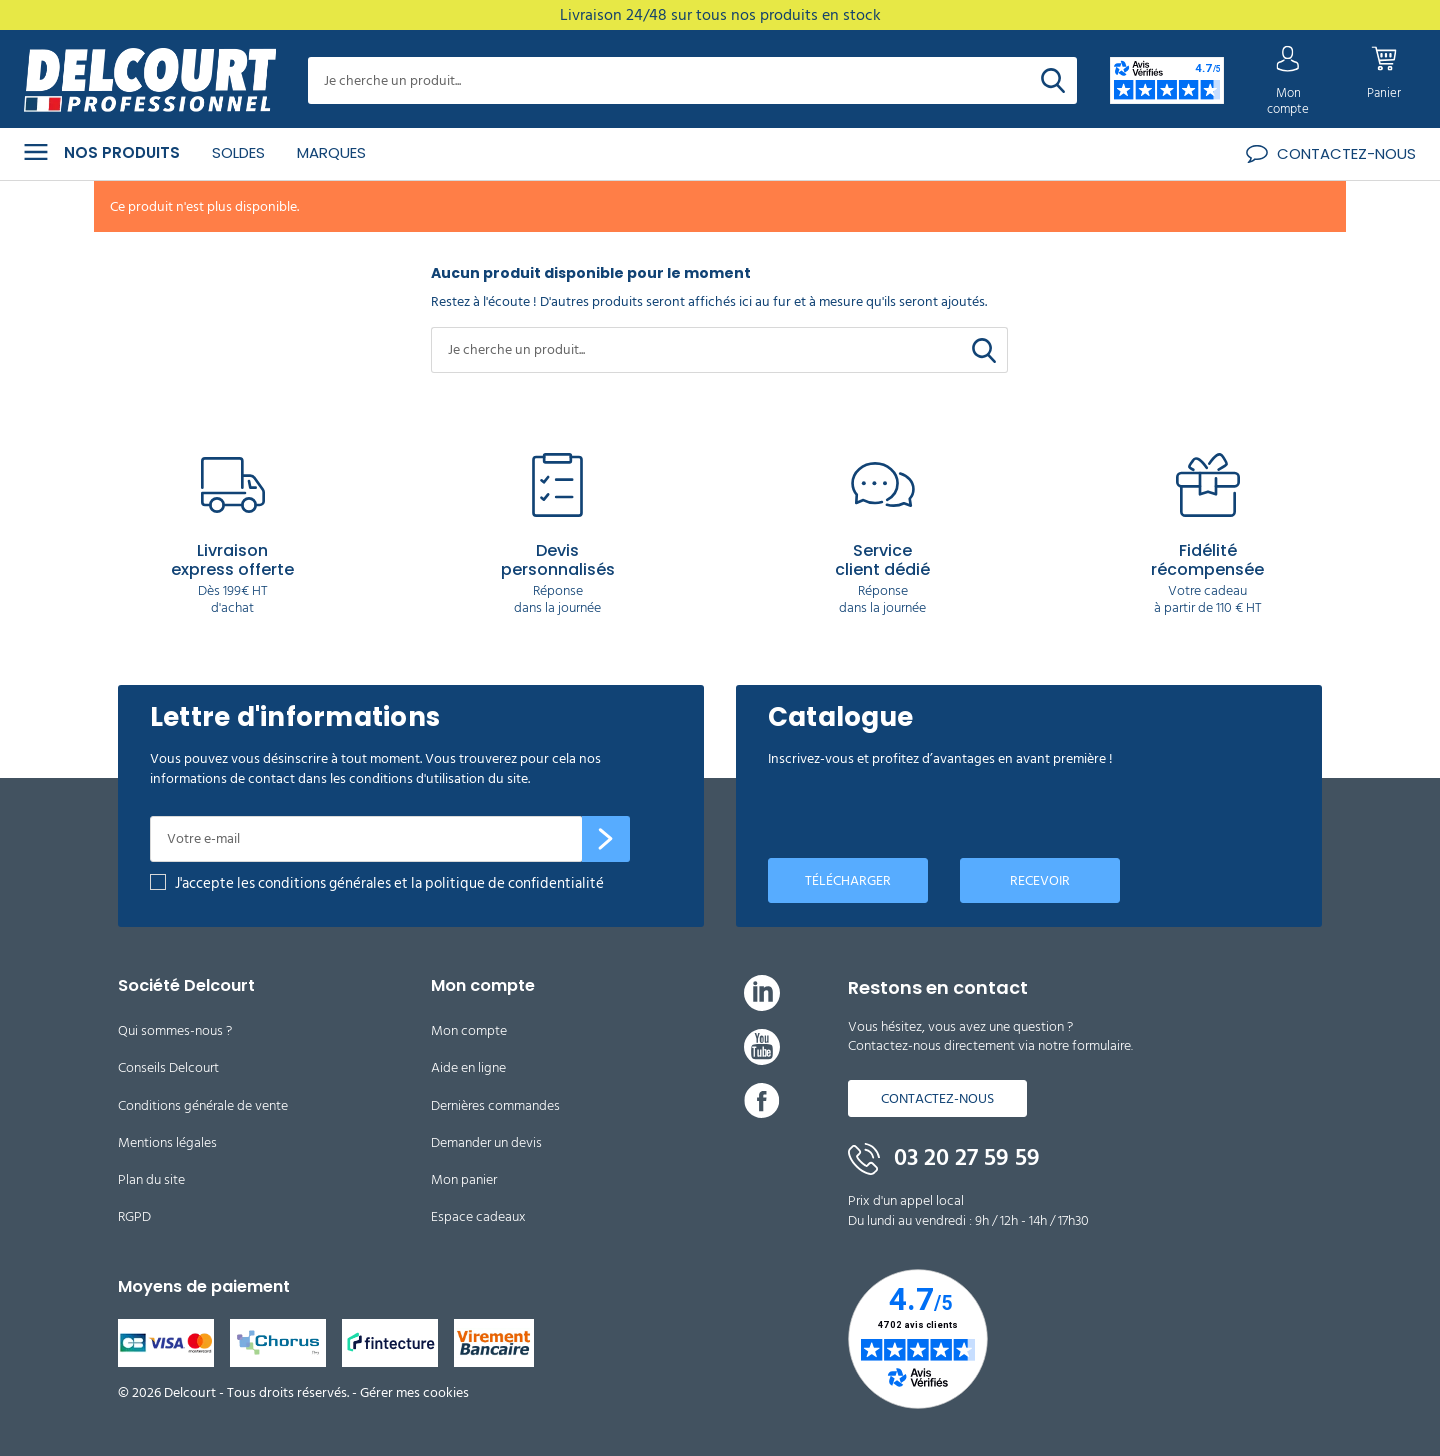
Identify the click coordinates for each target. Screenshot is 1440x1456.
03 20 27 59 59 (944, 1157)
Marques (331, 150)
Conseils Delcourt (168, 1066)
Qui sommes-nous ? (175, 1029)
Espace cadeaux (478, 1215)
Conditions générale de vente (203, 1103)
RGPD (134, 1215)
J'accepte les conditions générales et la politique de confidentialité (389, 882)
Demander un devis (486, 1140)
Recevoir (1040, 878)
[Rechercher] (1053, 80)
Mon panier (464, 1178)
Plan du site (151, 1178)
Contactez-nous (937, 1096)
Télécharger (848, 878)
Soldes (238, 150)
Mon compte (469, 1029)
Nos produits (102, 151)
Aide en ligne (468, 1066)
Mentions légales (167, 1140)
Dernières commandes (495, 1103)
